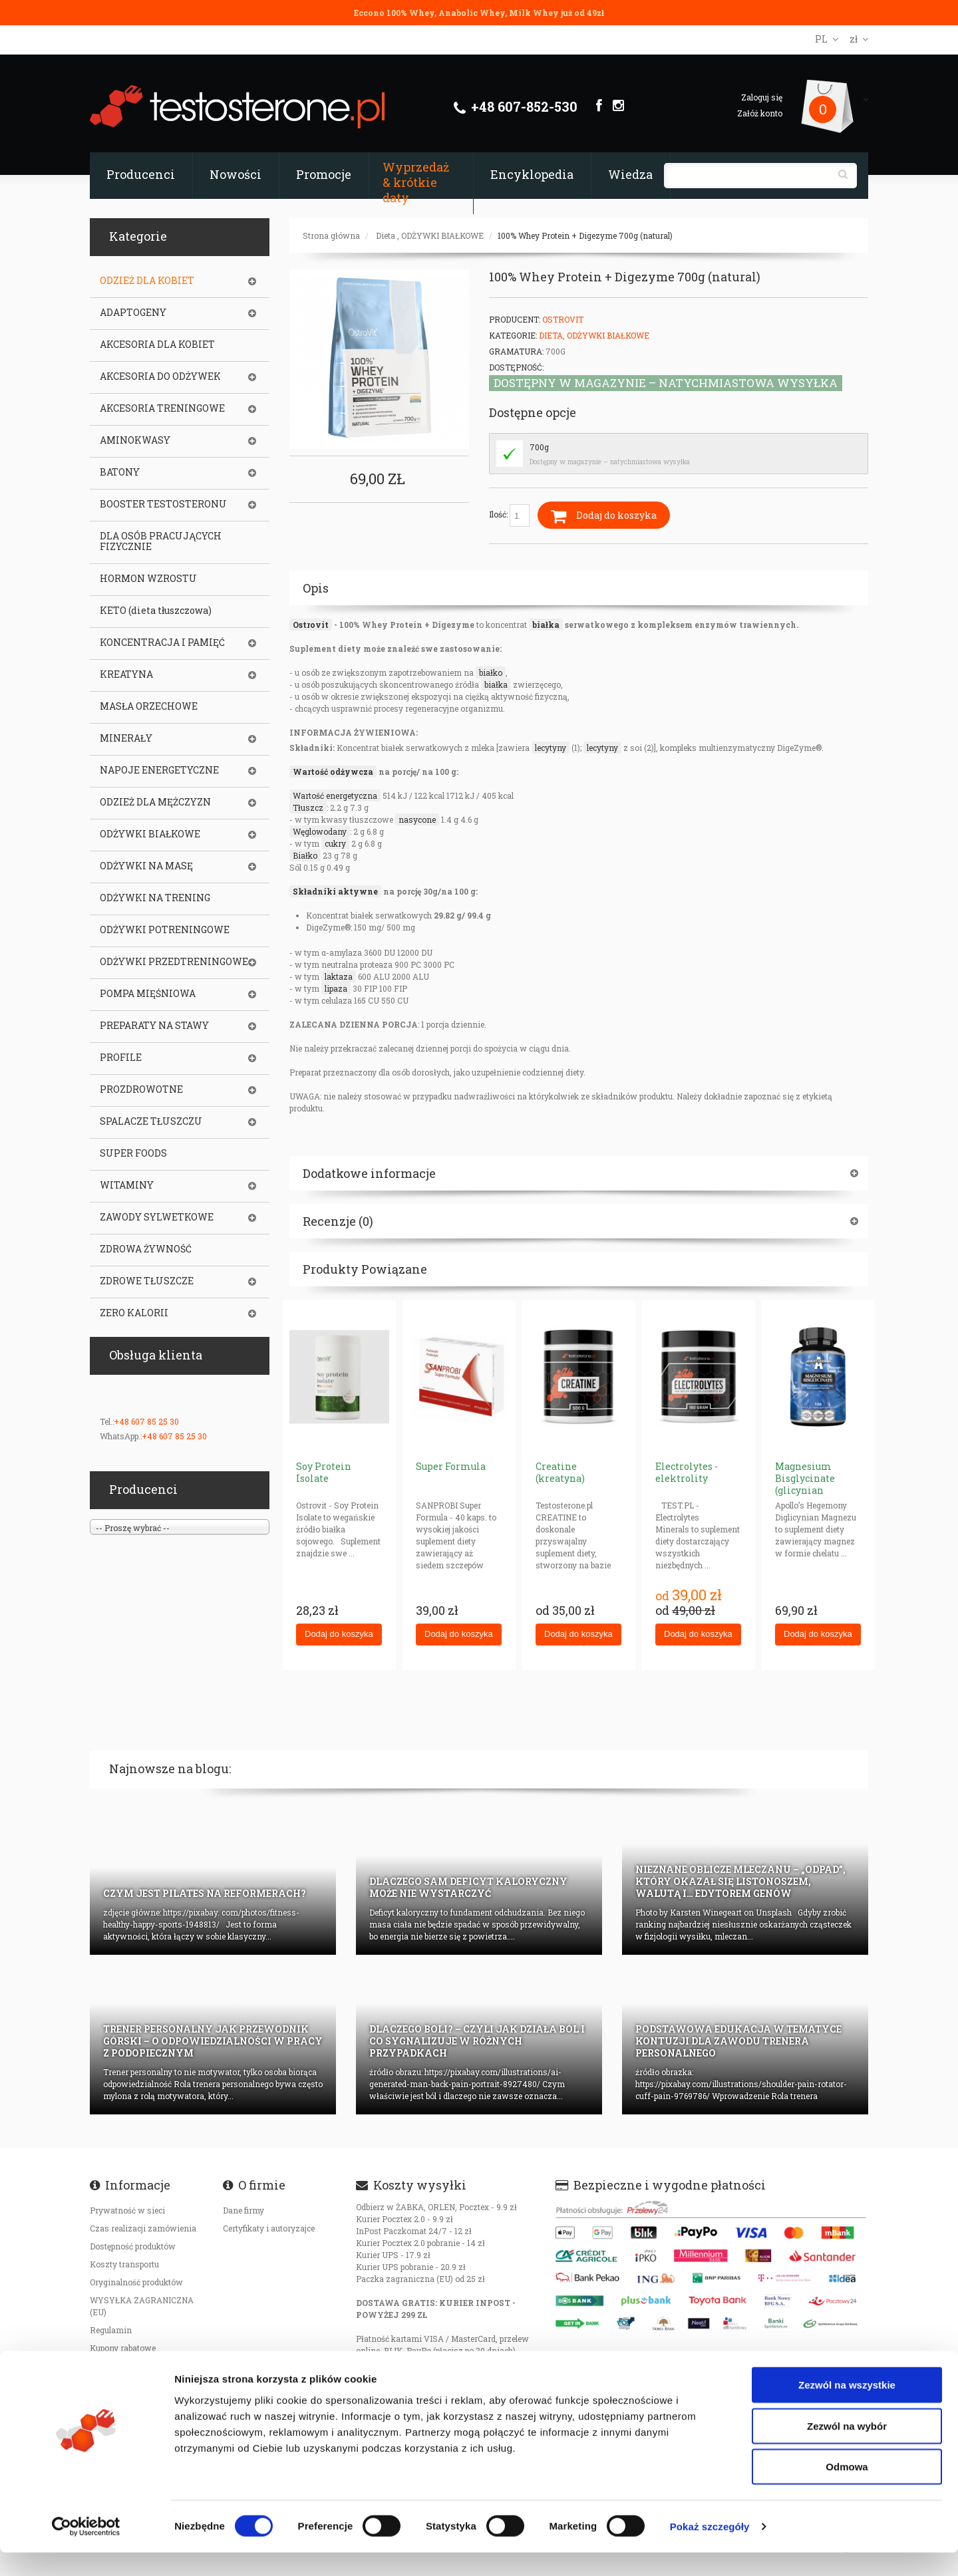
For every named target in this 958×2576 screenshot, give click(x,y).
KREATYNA (126, 674)
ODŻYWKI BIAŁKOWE (442, 235)
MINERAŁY (126, 738)
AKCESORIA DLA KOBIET (157, 344)
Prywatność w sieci (127, 2210)
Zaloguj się (761, 97)
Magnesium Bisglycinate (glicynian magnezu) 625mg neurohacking (815, 1490)
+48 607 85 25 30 (146, 1421)
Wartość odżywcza (333, 771)
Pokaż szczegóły (710, 2549)
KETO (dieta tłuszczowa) (156, 610)
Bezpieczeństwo (121, 2366)
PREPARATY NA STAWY (154, 1025)
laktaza (339, 976)
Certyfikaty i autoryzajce (269, 2228)
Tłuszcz (308, 807)
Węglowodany (320, 831)
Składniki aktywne (335, 891)
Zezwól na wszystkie (846, 2408)
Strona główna (331, 235)
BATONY (120, 472)
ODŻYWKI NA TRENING (155, 898)
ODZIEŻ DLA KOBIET (147, 280)
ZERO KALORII (134, 1313)
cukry (335, 843)
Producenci (140, 174)
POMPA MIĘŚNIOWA (148, 993)
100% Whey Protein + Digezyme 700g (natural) (585, 235)
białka (545, 624)
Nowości (235, 174)
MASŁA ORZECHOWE (149, 706)
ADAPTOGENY (133, 312)
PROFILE (121, 1057)
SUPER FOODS (133, 1153)
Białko (305, 855)
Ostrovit (311, 624)
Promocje (323, 174)
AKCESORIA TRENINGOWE (162, 408)
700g (539, 447)
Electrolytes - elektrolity (686, 1472)
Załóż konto (759, 113)
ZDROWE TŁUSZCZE (147, 1281)
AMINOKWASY (135, 440)
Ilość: (509, 515)
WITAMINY (127, 1185)
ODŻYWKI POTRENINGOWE (165, 930)
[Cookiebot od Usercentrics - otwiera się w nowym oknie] (86, 2550)
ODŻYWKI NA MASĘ (146, 866)
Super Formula (451, 1466)
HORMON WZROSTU (148, 578)
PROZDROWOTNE (141, 1089)
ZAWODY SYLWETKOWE (157, 1217)
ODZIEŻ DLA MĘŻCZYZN (155, 802)
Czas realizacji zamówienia (143, 2228)
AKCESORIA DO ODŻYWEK (160, 376)
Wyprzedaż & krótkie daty (416, 182)
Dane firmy (243, 2210)
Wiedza (630, 174)
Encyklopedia (531, 174)
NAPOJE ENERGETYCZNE (159, 770)
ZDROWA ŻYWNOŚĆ (146, 1249)
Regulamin (111, 2330)
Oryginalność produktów (136, 2282)
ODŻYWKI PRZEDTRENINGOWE (174, 961)
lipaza (336, 988)
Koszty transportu (124, 2264)
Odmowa (847, 2490)
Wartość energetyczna (335, 795)
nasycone (417, 819)
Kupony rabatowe (123, 2348)
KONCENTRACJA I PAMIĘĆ (162, 642)
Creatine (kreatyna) (560, 1472)
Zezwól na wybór (847, 2449)
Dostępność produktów (133, 2246)
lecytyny (550, 747)
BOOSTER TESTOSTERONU (163, 504)
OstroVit (562, 319)
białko (490, 672)
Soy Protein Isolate (323, 1472)
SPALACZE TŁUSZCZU (151, 1121)
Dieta (385, 235)
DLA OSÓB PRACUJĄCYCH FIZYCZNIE (161, 541)
